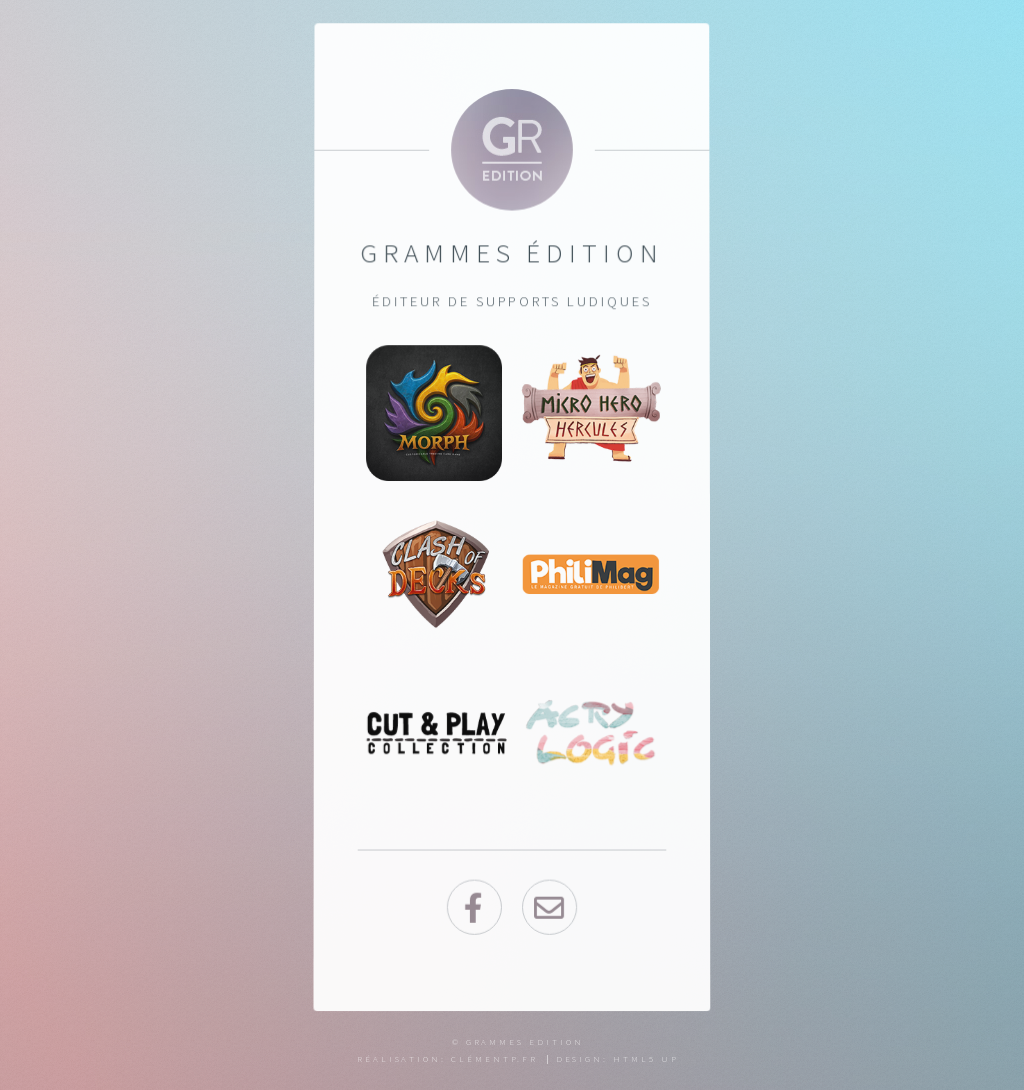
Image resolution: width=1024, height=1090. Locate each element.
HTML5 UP (645, 1058)
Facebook (473, 908)
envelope (549, 908)
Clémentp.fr (494, 1058)
